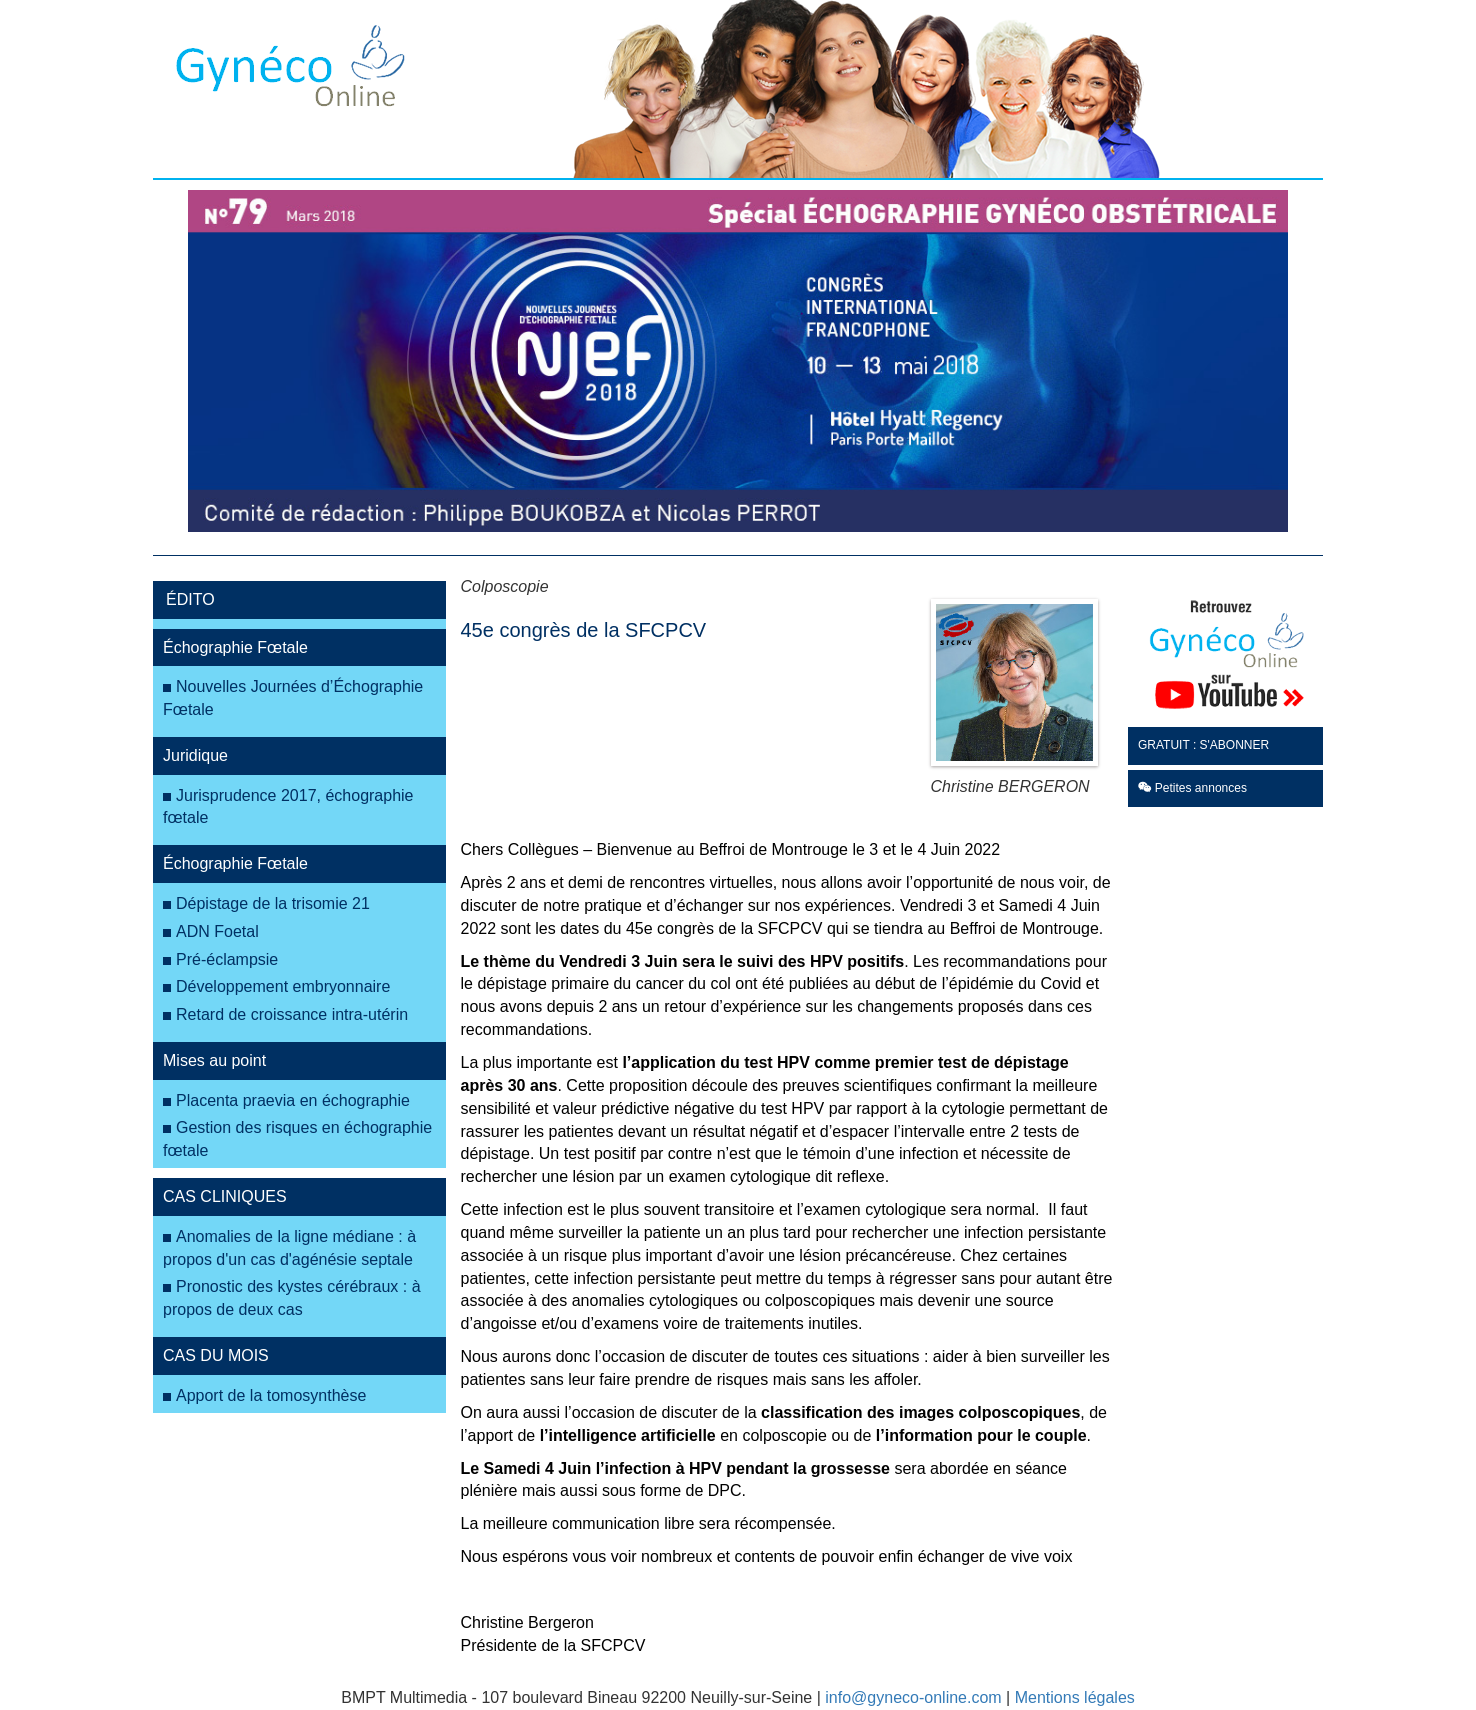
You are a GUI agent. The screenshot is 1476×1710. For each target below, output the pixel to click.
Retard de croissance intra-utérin (292, 1014)
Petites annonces (1192, 788)
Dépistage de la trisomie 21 (273, 903)
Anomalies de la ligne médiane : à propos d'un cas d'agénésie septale (289, 1248)
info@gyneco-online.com (913, 1697)
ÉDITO (190, 599)
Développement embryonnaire (283, 986)
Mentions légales (1075, 1697)
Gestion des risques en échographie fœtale (297, 1139)
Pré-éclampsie (227, 959)
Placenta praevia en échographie (293, 1100)
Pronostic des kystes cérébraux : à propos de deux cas (292, 1298)
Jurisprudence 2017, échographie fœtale (288, 807)
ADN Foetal (217, 931)
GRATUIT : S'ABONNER (1203, 745)
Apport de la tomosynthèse (271, 1395)
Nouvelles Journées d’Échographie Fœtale (293, 698)
